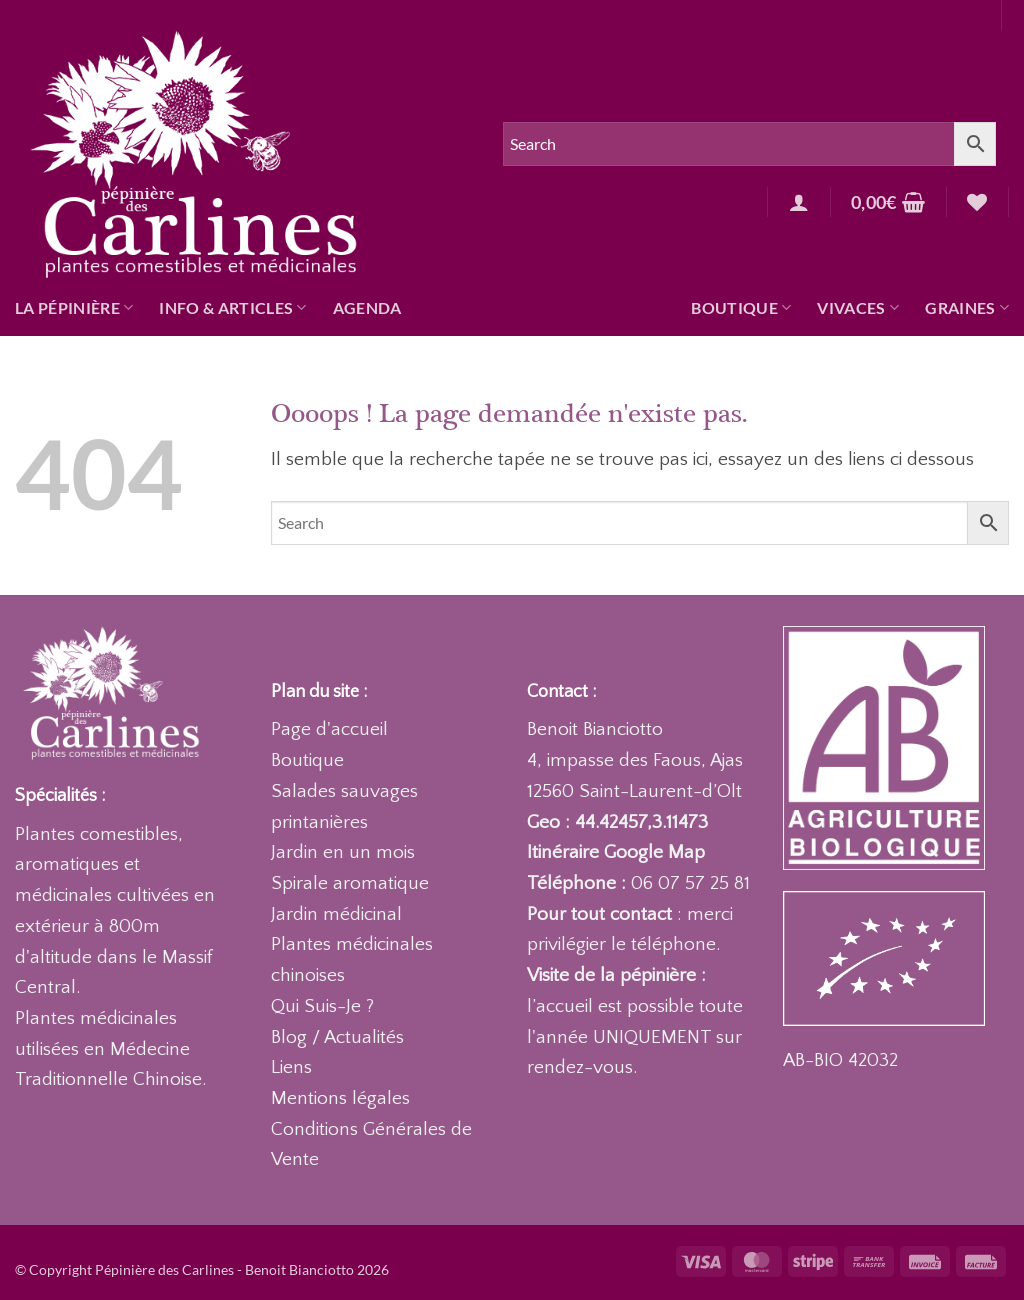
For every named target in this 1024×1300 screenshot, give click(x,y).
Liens (291, 1067)
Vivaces (858, 308)
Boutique (741, 308)
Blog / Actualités (337, 1037)
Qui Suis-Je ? (322, 1006)
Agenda (367, 307)
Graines (967, 308)
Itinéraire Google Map (616, 852)
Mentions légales (340, 1098)
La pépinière (74, 308)
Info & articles (232, 308)
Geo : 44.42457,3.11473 (617, 822)
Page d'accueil (329, 729)
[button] (799, 202)
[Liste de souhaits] (977, 202)
